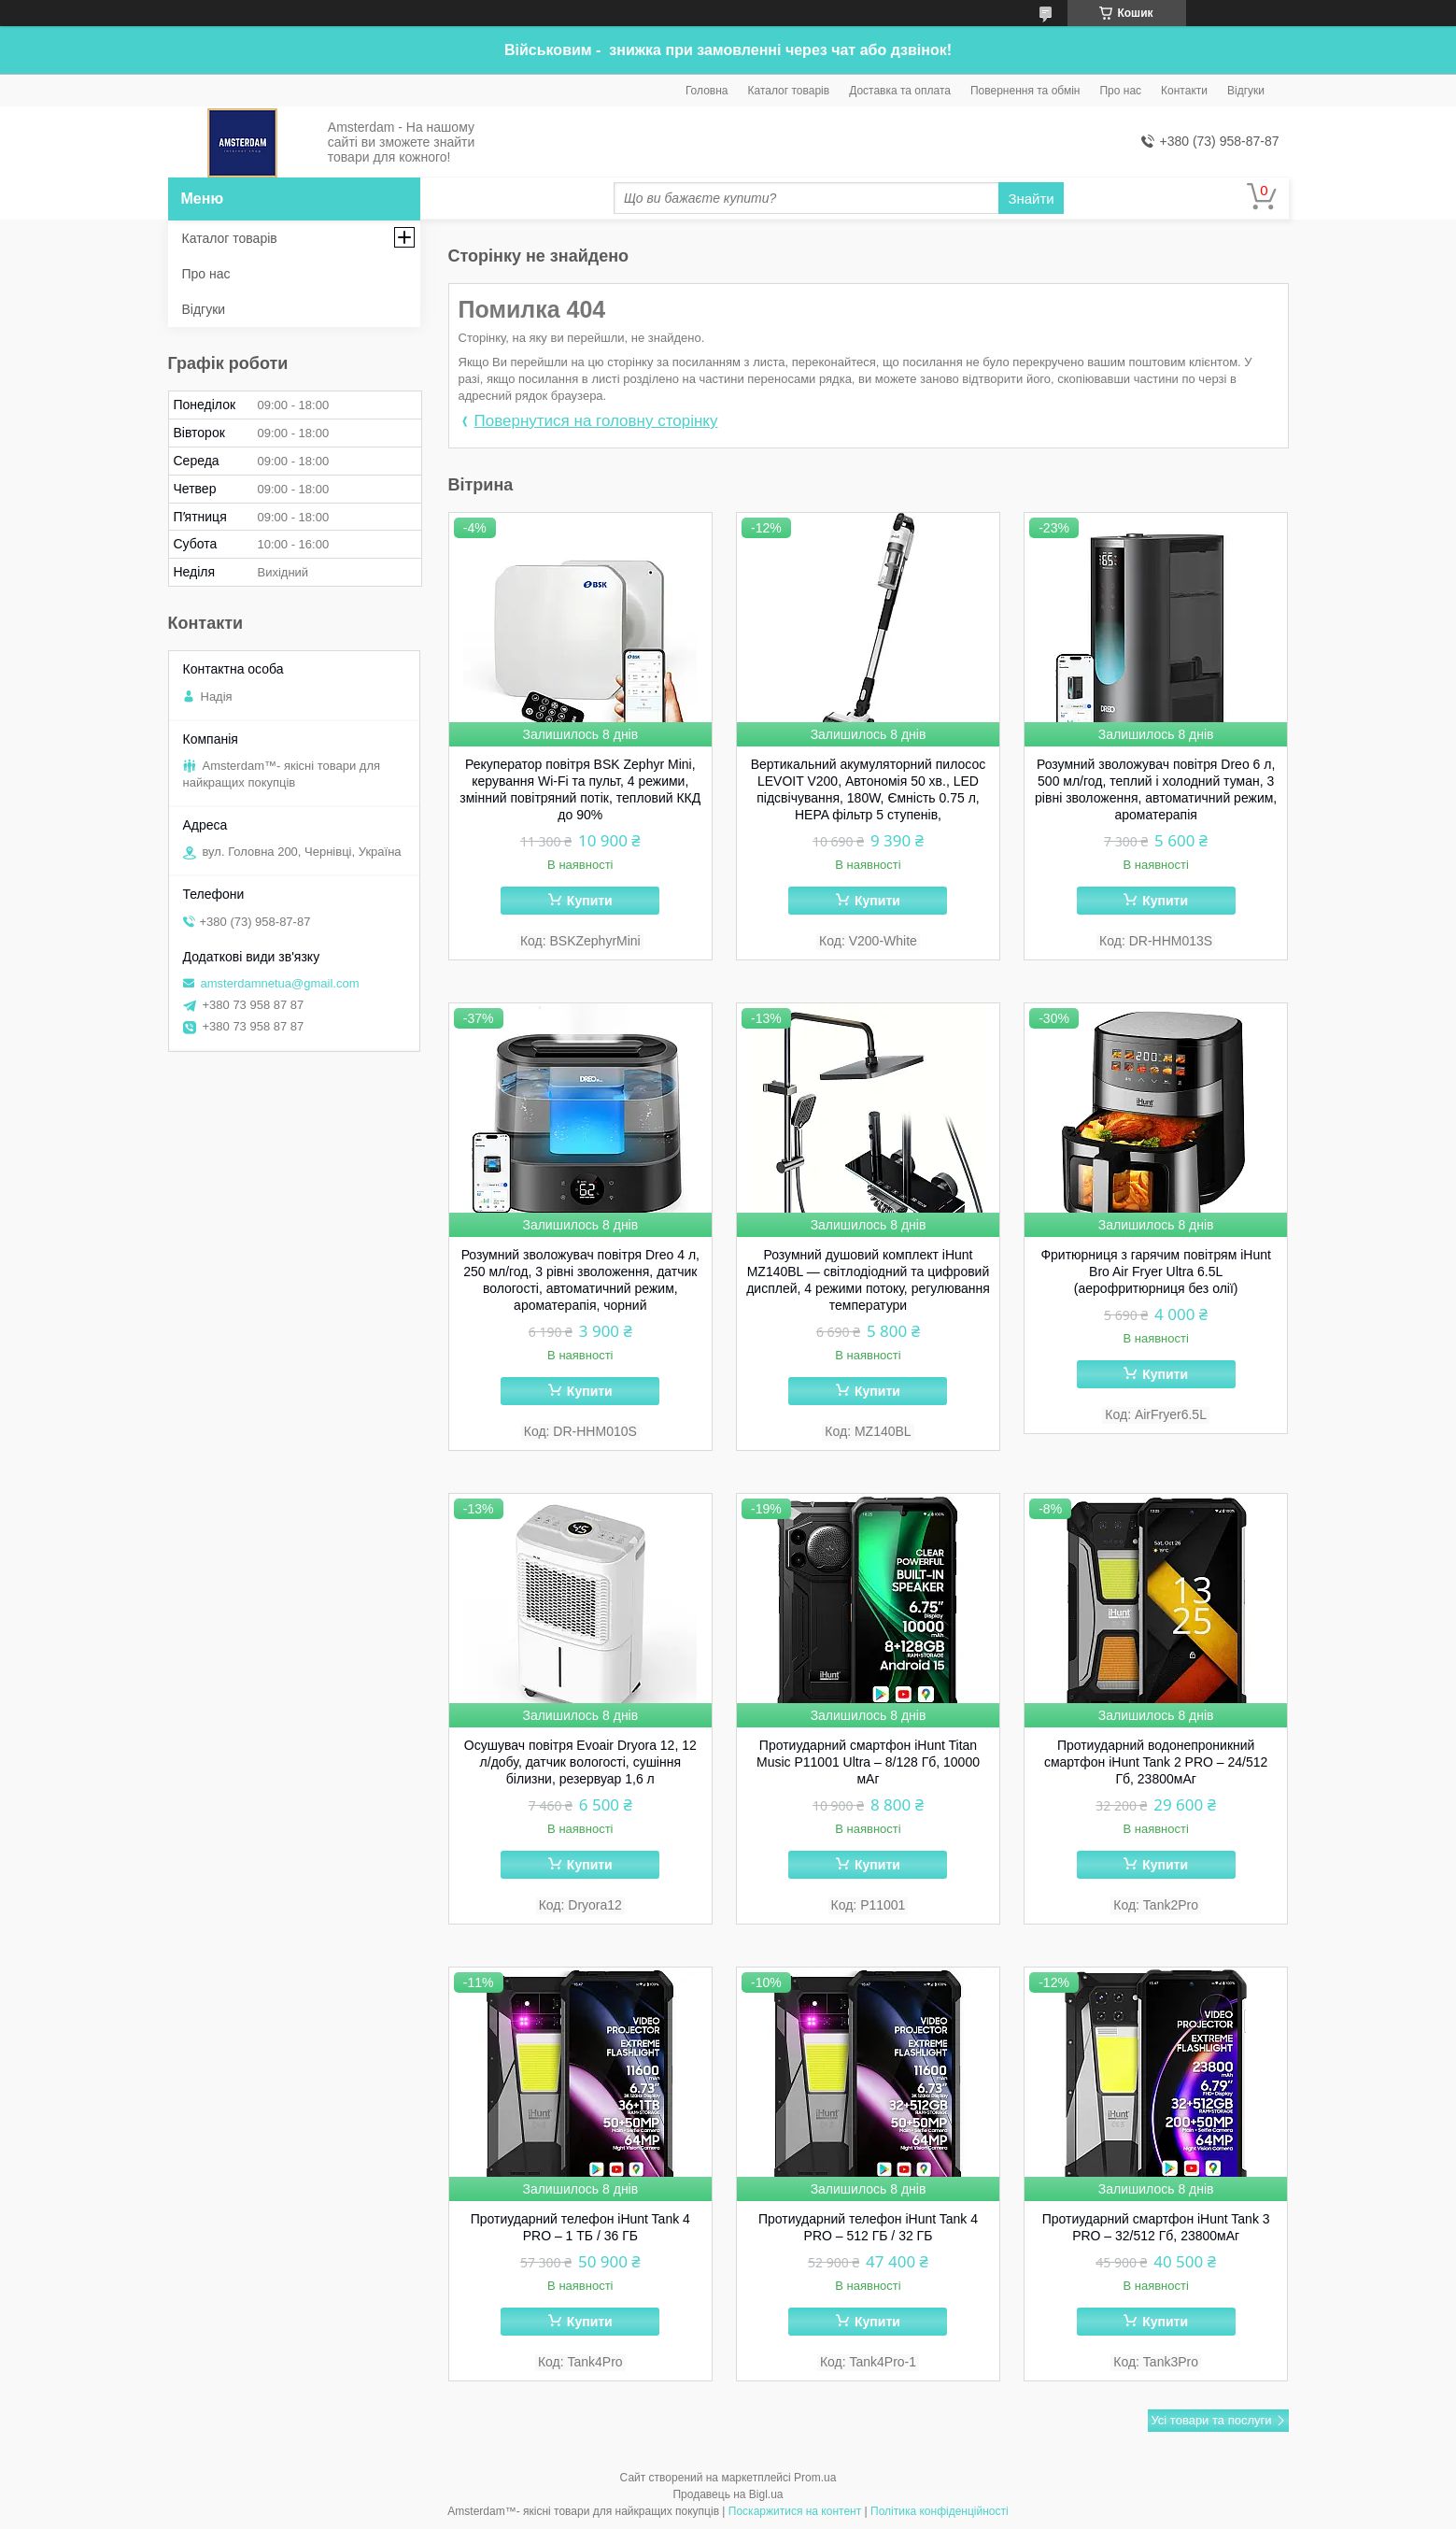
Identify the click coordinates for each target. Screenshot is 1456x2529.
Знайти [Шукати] (1030, 198)
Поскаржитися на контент (794, 2511)
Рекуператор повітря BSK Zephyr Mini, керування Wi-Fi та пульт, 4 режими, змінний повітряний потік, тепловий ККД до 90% (579, 789)
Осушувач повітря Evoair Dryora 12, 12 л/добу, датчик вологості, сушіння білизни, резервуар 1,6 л (580, 1762)
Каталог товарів (789, 90)
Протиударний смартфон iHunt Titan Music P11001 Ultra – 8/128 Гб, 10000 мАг (868, 1762)
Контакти (1184, 90)
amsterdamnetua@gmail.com (280, 983)
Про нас (1120, 90)
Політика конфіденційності (939, 2511)
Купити (590, 900)
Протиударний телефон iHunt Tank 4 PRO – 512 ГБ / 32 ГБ (868, 2227)
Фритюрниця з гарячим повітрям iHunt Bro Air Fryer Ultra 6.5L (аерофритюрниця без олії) (1155, 1271)
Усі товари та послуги (1211, 2420)
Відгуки (1246, 90)
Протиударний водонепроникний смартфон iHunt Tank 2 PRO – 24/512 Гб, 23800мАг (1155, 1762)
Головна (707, 90)
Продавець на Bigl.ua (727, 2494)
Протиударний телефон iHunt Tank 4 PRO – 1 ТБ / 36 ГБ (580, 2227)
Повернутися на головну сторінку (596, 421)
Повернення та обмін (1025, 90)
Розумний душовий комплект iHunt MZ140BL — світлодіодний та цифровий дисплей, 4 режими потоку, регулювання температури (868, 1280)
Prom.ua (815, 2477)
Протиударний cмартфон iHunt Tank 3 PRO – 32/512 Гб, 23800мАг (1156, 2227)
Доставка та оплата (900, 90)
